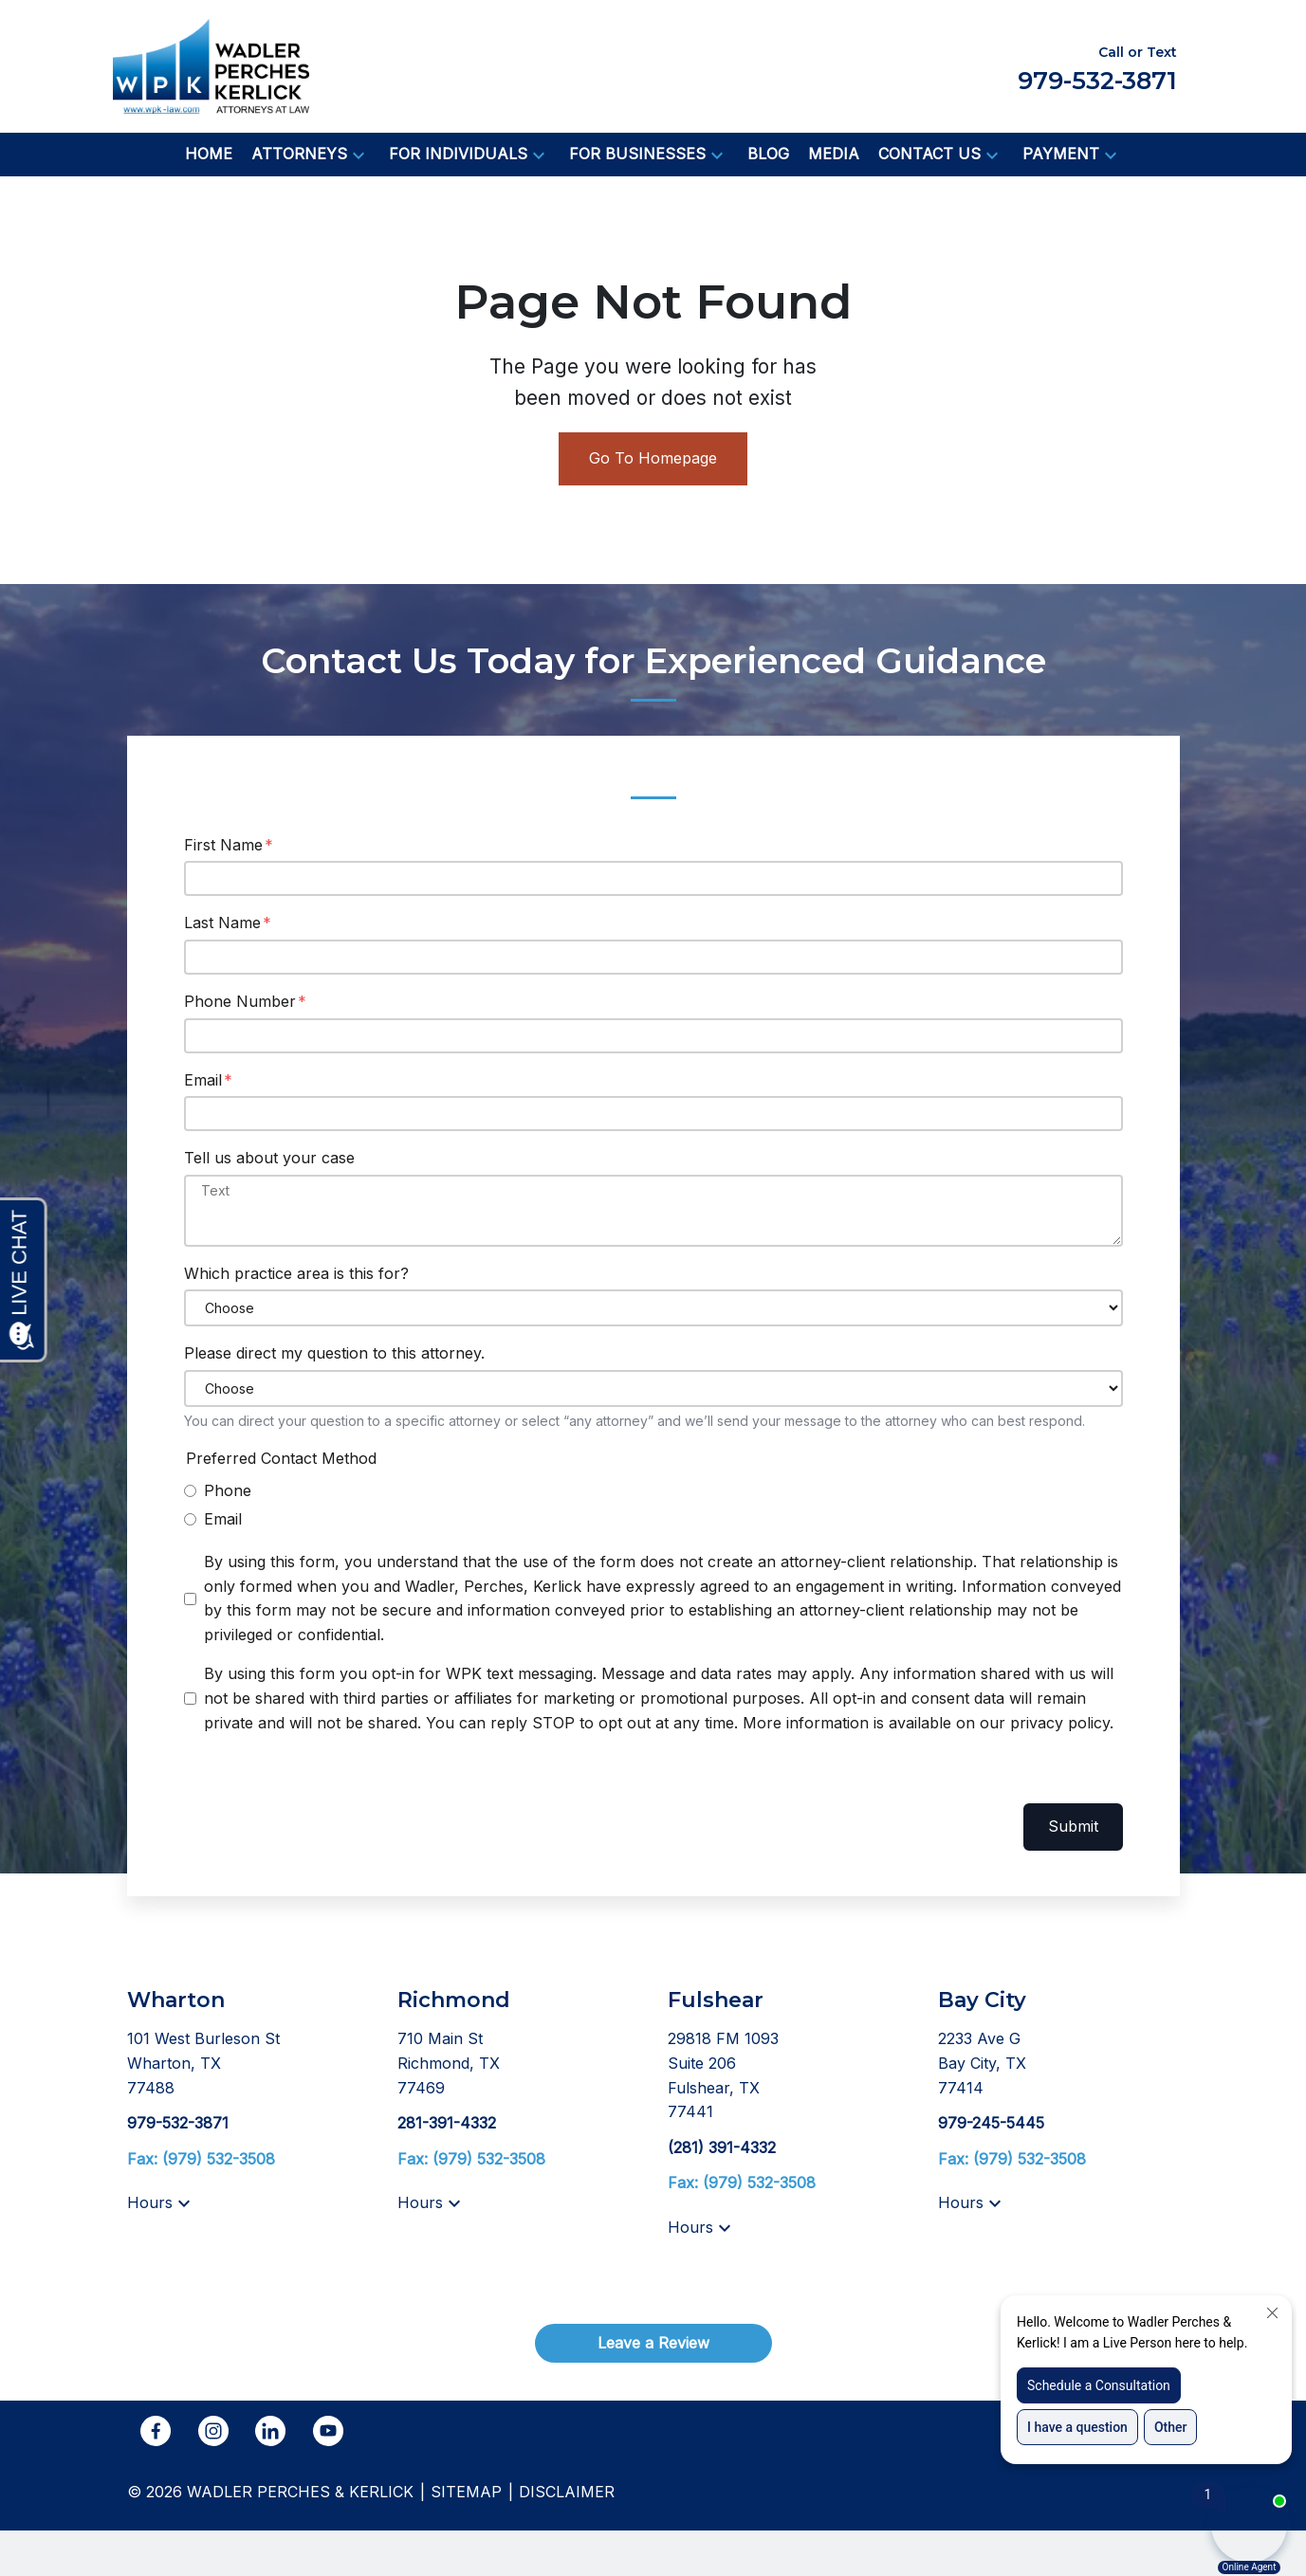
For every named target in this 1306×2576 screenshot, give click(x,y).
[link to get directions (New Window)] (248, 2063)
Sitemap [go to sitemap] (466, 2491)
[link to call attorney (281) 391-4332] (722, 2147)
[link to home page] (211, 64)
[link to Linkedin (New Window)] (270, 2431)
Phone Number (240, 1001)
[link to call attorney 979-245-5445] (991, 2122)
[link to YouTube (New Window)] (328, 2431)
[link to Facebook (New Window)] (155, 2431)
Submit (1073, 1826)
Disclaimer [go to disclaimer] (567, 2491)
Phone (227, 1490)
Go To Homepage (653, 457)
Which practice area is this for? (296, 1273)
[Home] (208, 154)
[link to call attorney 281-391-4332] (446, 2122)
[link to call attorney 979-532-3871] (178, 2122)
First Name (223, 844)
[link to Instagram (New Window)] (213, 2431)
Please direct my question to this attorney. (334, 1352)
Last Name (222, 922)
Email (203, 1079)
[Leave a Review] (653, 2343)
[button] (358, 154)
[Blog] (768, 154)
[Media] (833, 154)
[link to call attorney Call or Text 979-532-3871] (1097, 66)
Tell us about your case (269, 1157)
